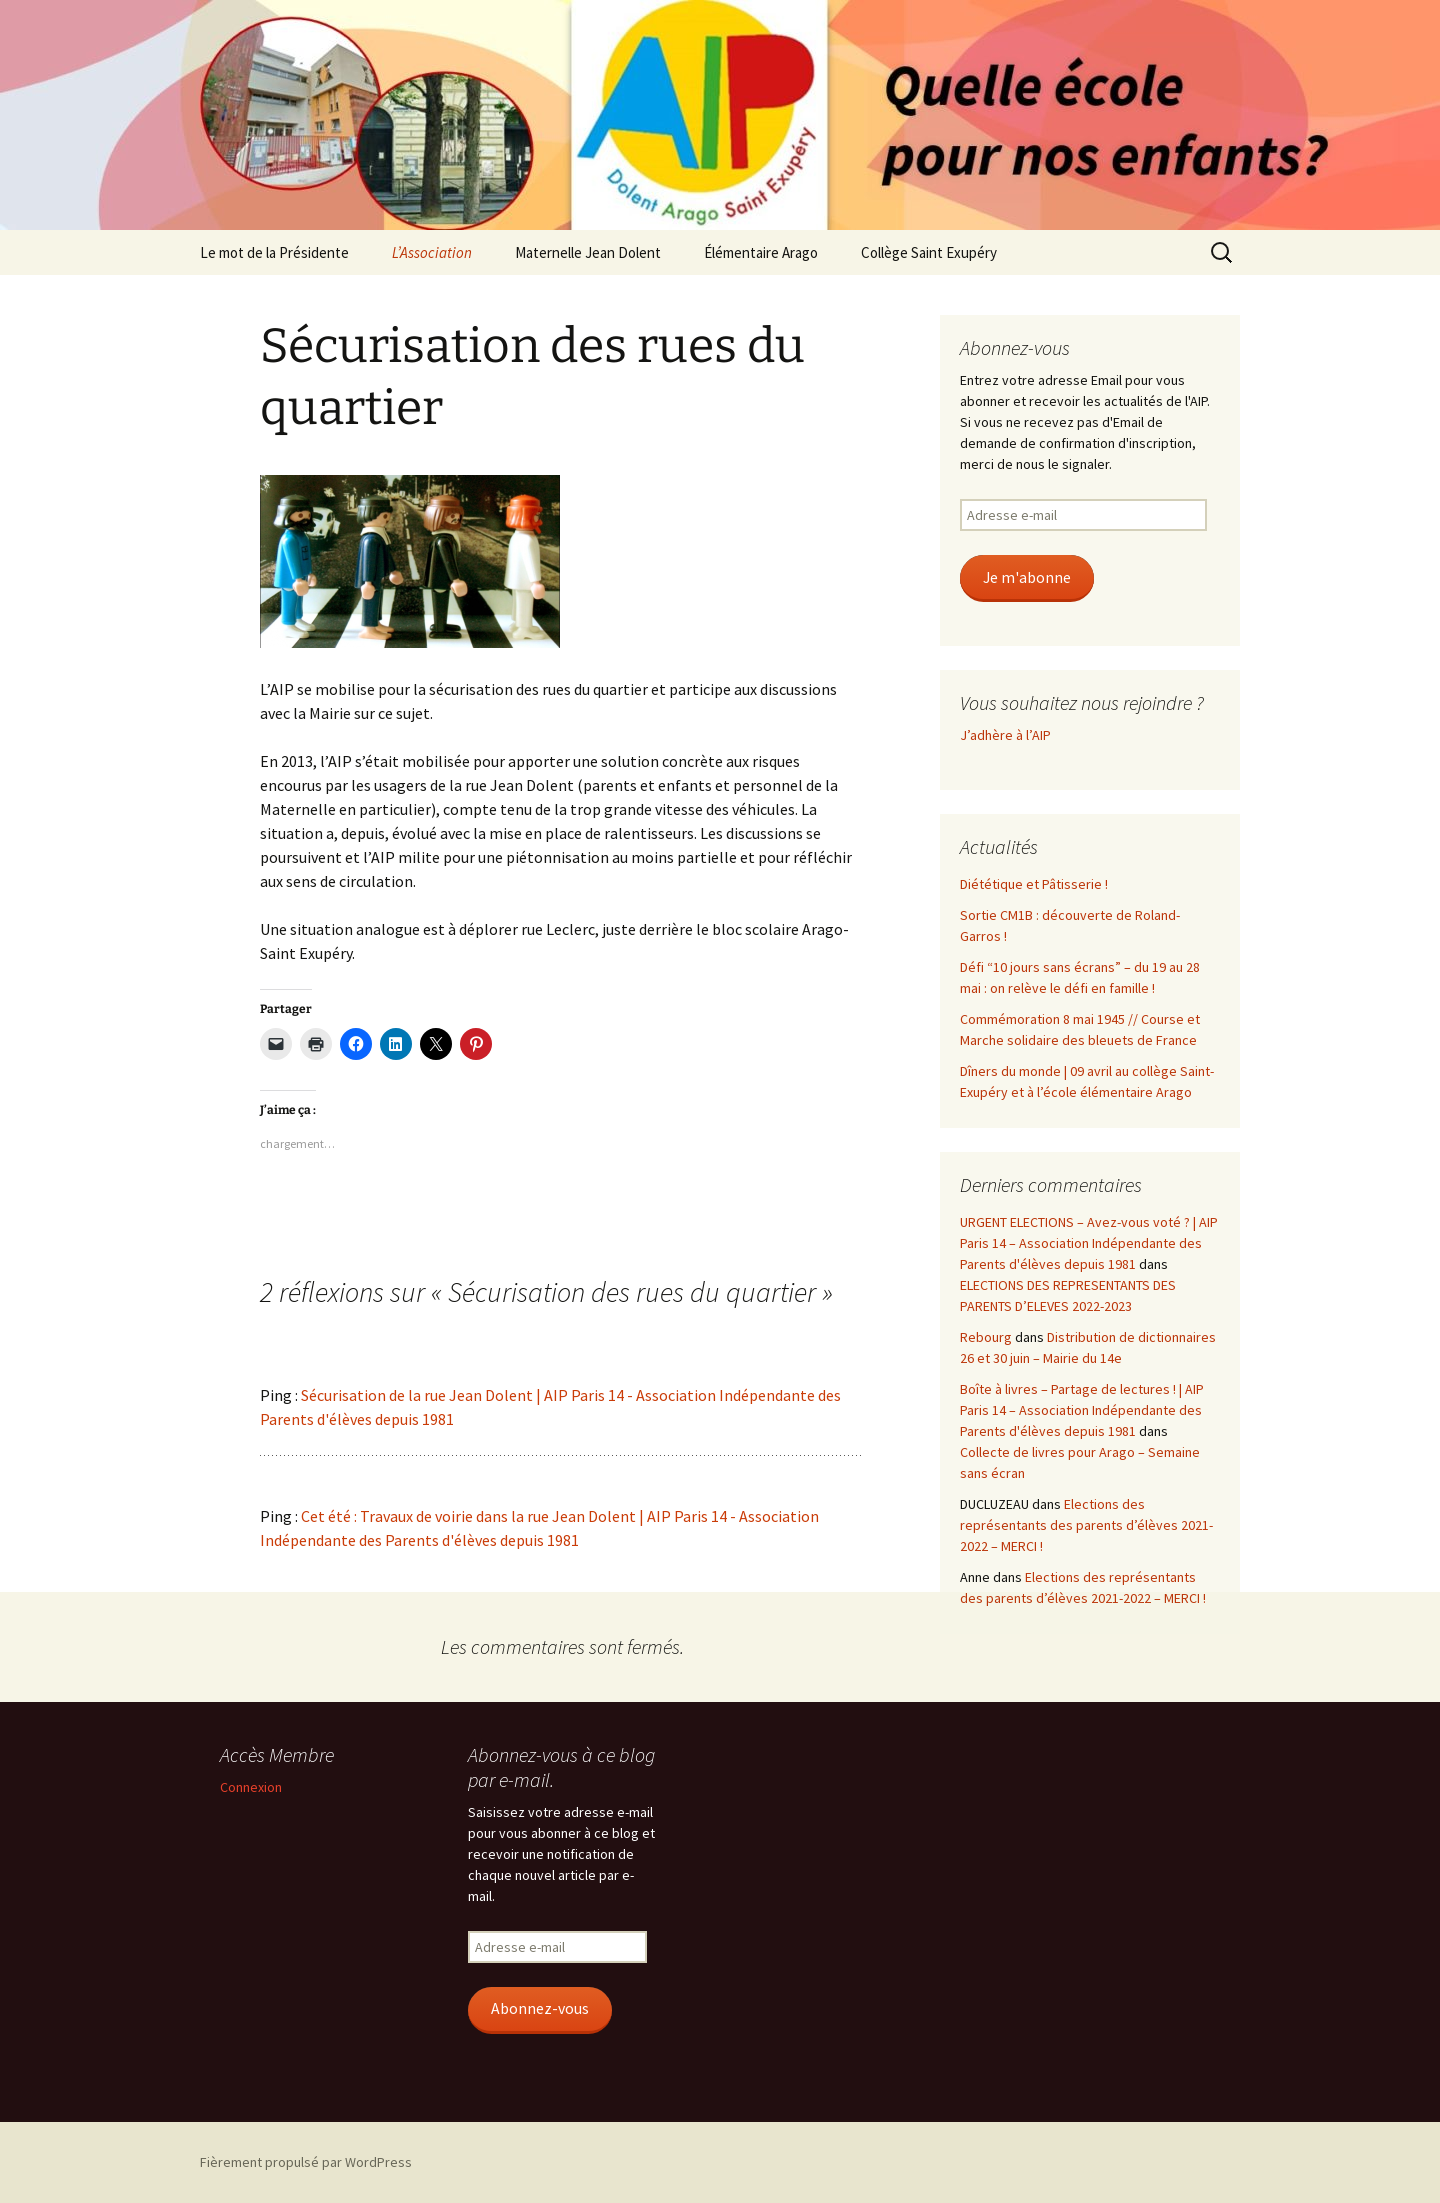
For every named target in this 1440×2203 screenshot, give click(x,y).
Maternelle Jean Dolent (588, 252)
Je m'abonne (1027, 577)
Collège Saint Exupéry (929, 252)
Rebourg (986, 1337)
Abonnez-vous (540, 2008)
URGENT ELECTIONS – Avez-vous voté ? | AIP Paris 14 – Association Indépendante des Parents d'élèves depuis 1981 (1089, 1243)
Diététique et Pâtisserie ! (1034, 884)
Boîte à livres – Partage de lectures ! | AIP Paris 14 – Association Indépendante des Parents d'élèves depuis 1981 (1082, 1410)
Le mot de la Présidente (274, 252)
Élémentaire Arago (761, 252)
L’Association (432, 252)
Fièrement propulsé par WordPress (306, 2162)
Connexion (251, 1787)
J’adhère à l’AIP (1005, 735)
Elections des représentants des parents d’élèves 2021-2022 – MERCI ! (1086, 1525)
